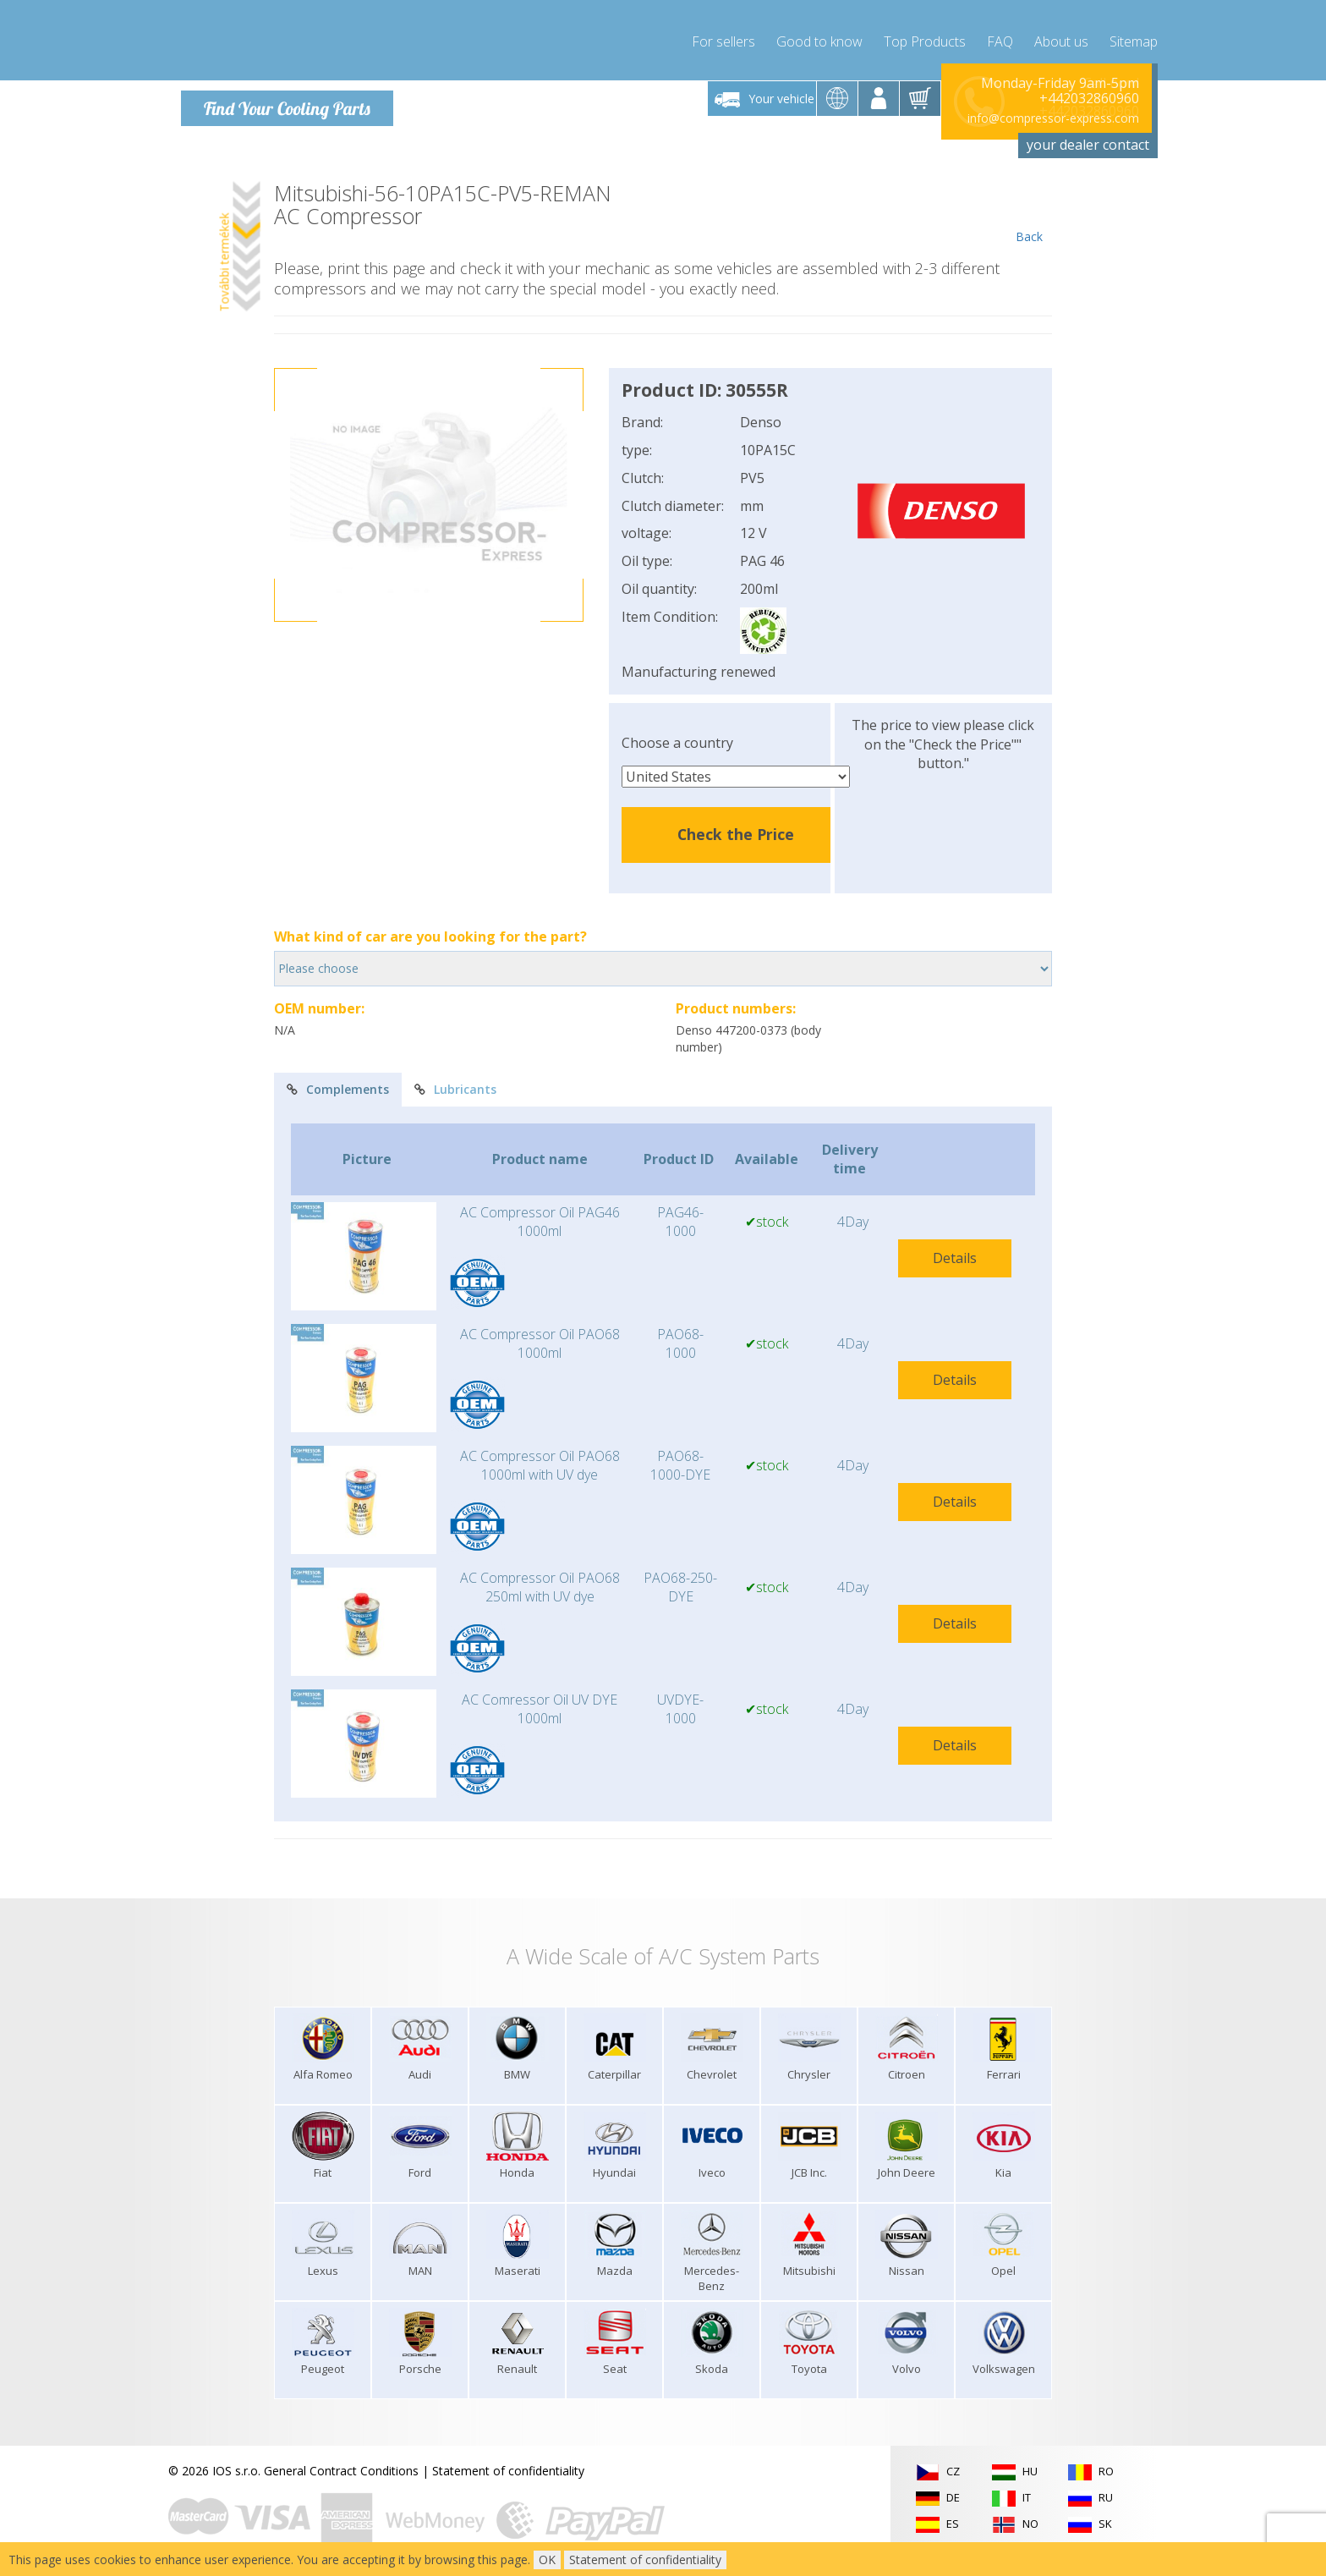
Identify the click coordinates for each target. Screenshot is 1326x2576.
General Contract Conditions (341, 2462)
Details (955, 1249)
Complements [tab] (338, 1081)
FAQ (1000, 33)
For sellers (723, 33)
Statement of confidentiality (508, 2462)
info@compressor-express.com (1053, 110)
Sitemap (1134, 33)
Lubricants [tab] (455, 1081)
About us (1061, 33)
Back (1028, 204)
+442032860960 (1089, 89)
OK (547, 2559)
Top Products (925, 33)
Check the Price (735, 826)
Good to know (819, 33)
